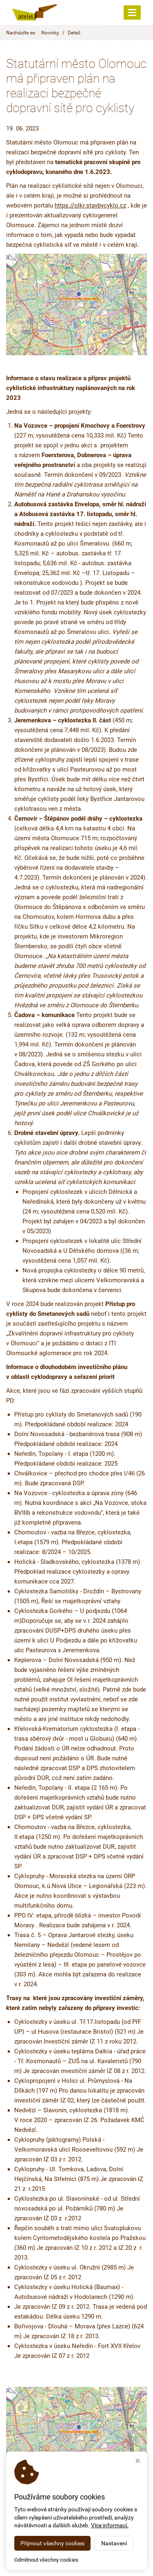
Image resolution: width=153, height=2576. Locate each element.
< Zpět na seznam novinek (41, 2515)
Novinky (50, 33)
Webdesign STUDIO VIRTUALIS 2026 (76, 2563)
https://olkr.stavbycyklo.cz (90, 205)
